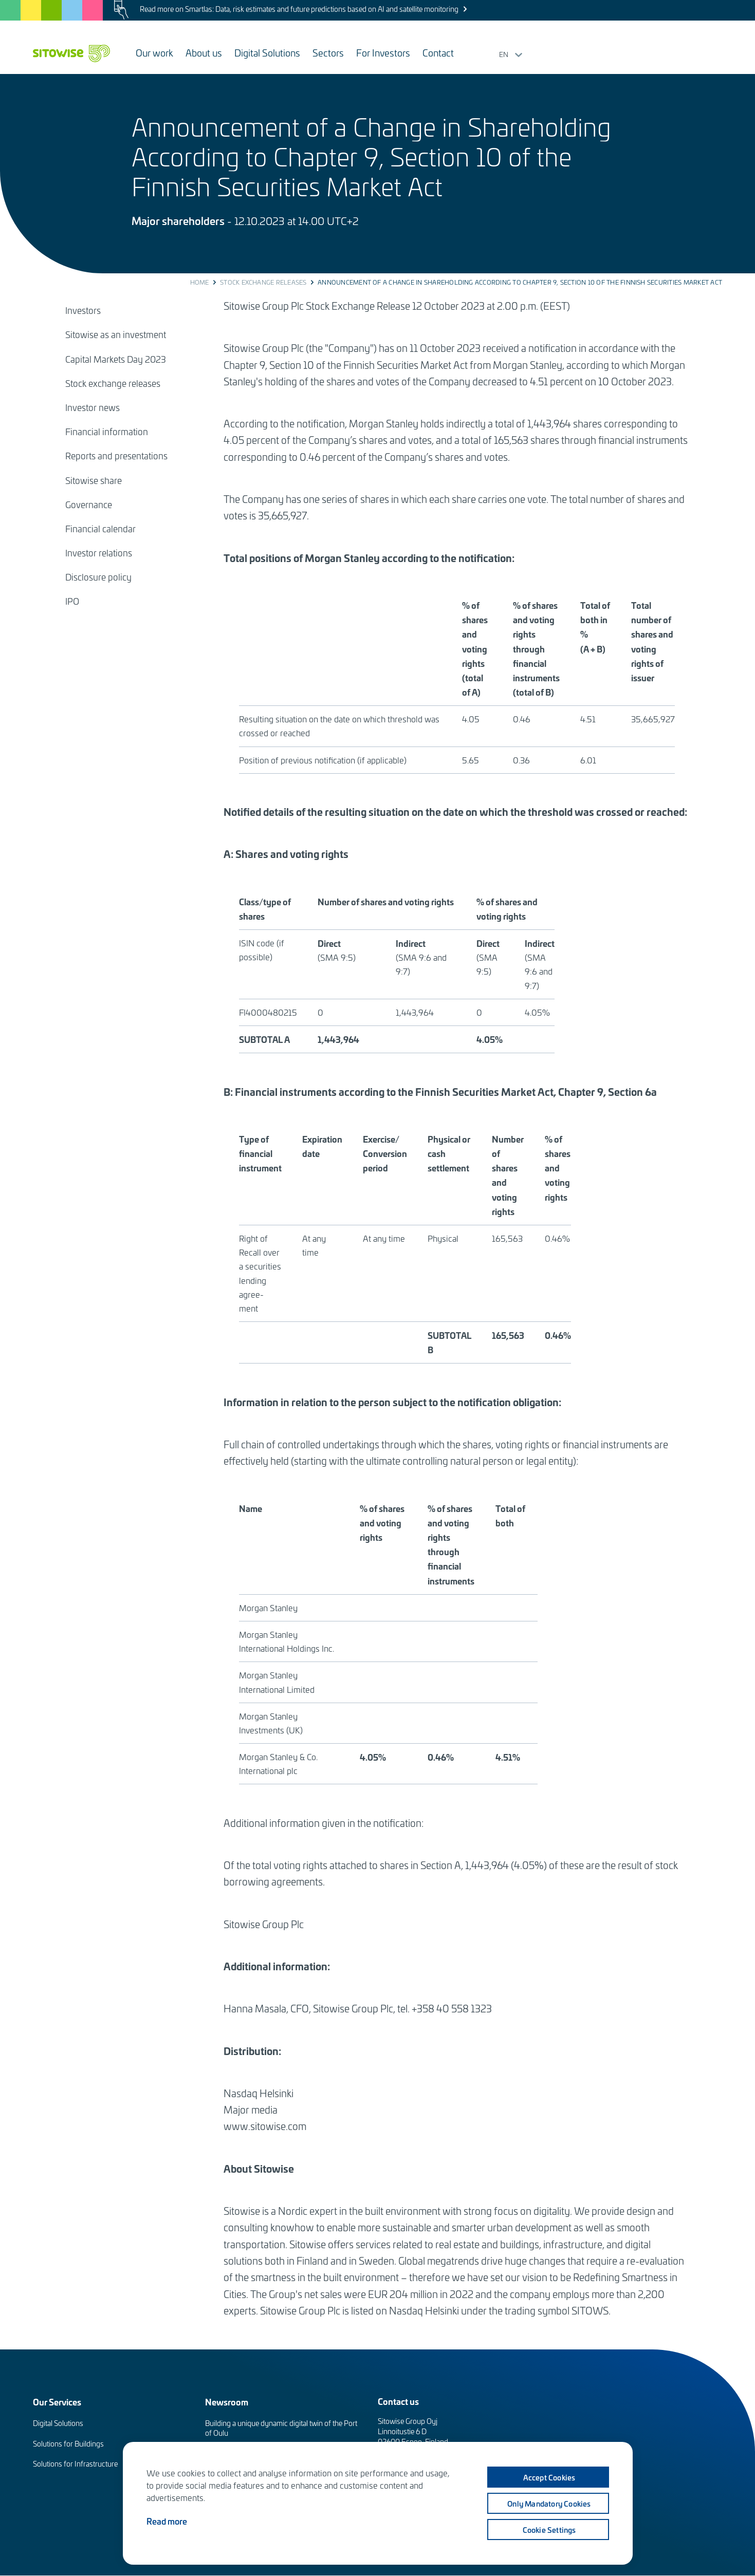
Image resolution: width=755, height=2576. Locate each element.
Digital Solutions (267, 52)
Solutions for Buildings (68, 2444)
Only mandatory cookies (549, 2503)
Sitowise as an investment (115, 334)
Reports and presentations (116, 456)
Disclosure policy (98, 577)
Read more (166, 2520)
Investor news (92, 407)
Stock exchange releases (263, 282)
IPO (72, 601)
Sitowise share (93, 480)
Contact (438, 52)
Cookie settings (549, 2529)
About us (204, 52)
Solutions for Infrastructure (75, 2464)
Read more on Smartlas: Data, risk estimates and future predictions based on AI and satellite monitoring (299, 9)
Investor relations (98, 553)
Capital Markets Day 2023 (115, 359)
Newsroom (226, 2401)
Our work (154, 52)
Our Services (57, 2401)
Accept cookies (549, 2477)
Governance (88, 504)
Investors (83, 310)
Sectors (328, 52)
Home (199, 282)
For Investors (383, 52)
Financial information (106, 431)
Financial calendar (100, 528)
